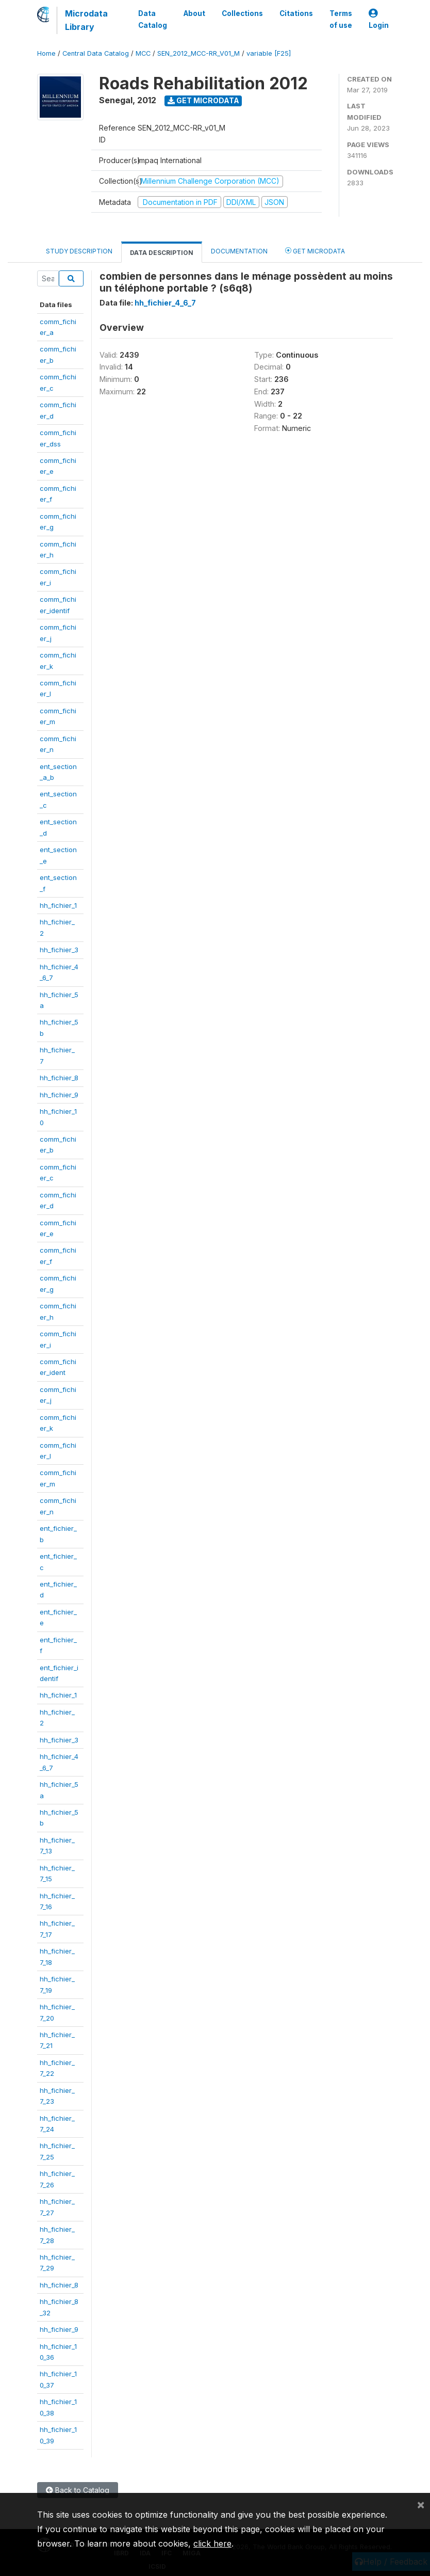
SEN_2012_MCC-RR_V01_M (198, 53)
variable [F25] (268, 53)
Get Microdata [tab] (315, 250)
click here (212, 2543)
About (194, 13)
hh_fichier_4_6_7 (165, 302)
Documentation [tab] (239, 251)
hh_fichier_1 (58, 905)
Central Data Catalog (95, 53)
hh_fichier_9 (59, 1095)
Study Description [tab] (79, 251)
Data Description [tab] (161, 253)
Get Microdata (203, 100)
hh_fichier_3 (59, 950)
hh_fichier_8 (59, 1078)
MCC (143, 53)
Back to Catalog (77, 2490)
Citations (296, 13)
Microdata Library (86, 20)
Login (379, 19)
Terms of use (340, 19)
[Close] (421, 2504)
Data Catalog (152, 19)
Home (46, 53)
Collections (242, 13)
